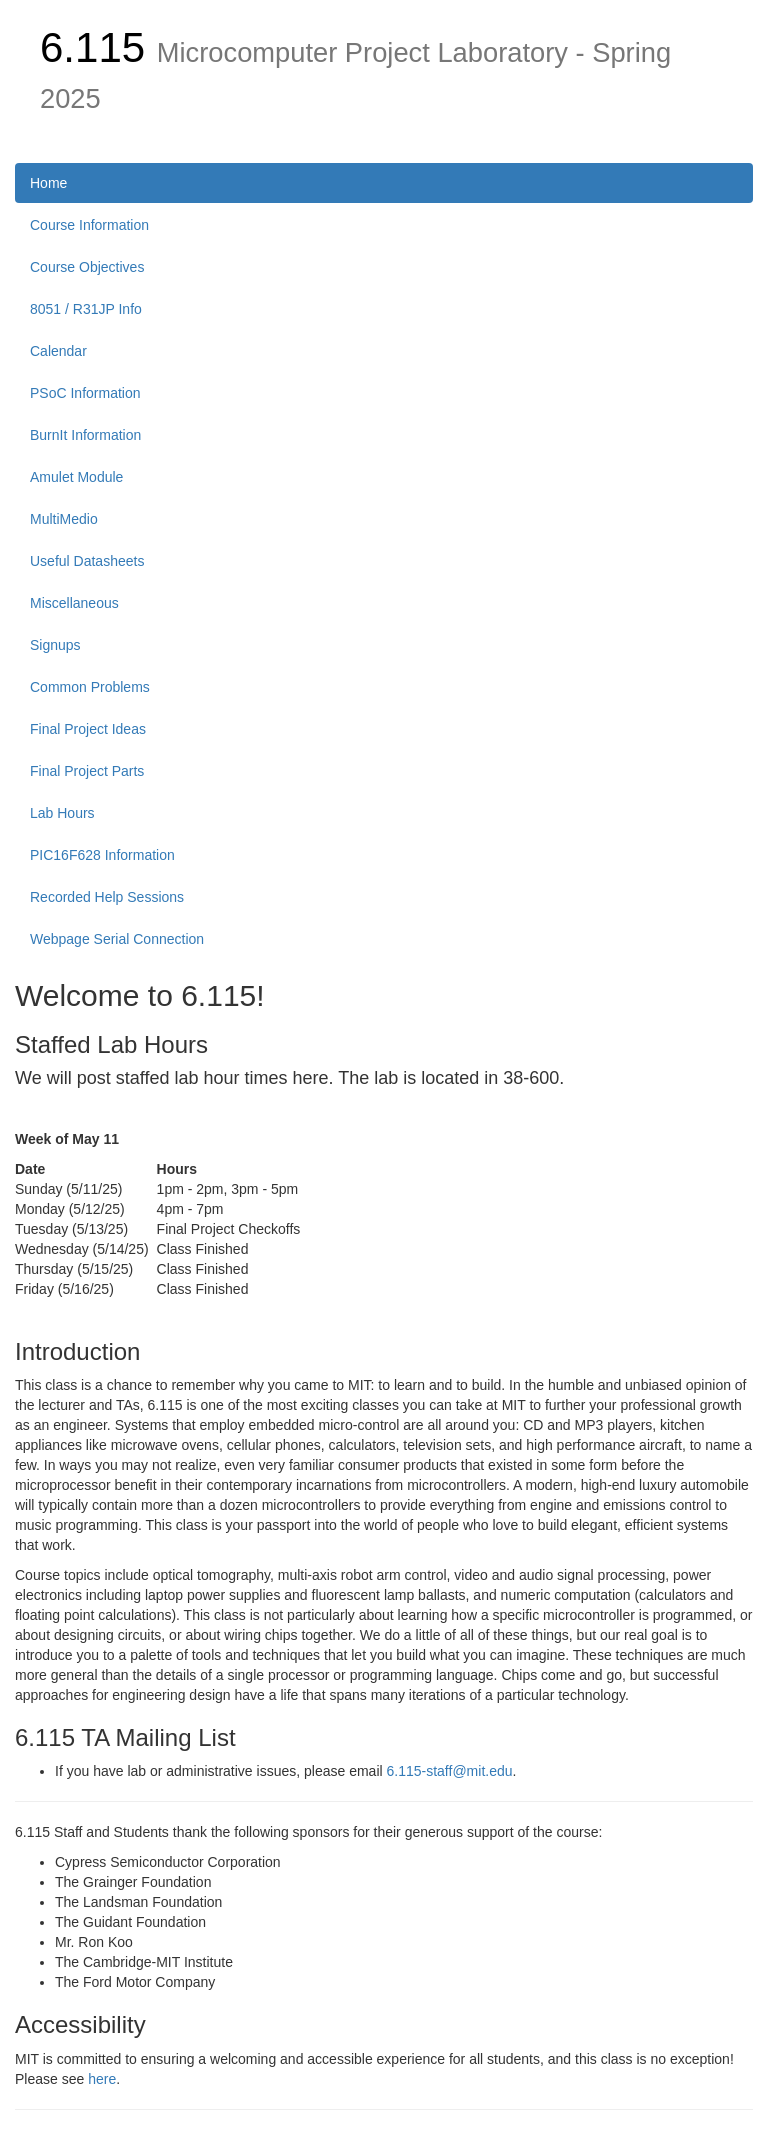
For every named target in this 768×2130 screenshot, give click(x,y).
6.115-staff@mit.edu (450, 1771)
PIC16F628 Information (102, 855)
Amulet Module (76, 477)
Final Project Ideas (88, 729)
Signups (55, 645)
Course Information (89, 225)
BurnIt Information (85, 435)
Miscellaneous (74, 603)
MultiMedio (64, 519)
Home (48, 183)
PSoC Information (85, 393)
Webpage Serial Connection (117, 939)
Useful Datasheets (87, 561)
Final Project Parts (87, 771)
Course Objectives (87, 267)
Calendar (58, 351)
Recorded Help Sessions (107, 897)
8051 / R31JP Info (86, 309)
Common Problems (90, 687)
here (102, 2079)
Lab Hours (62, 813)
